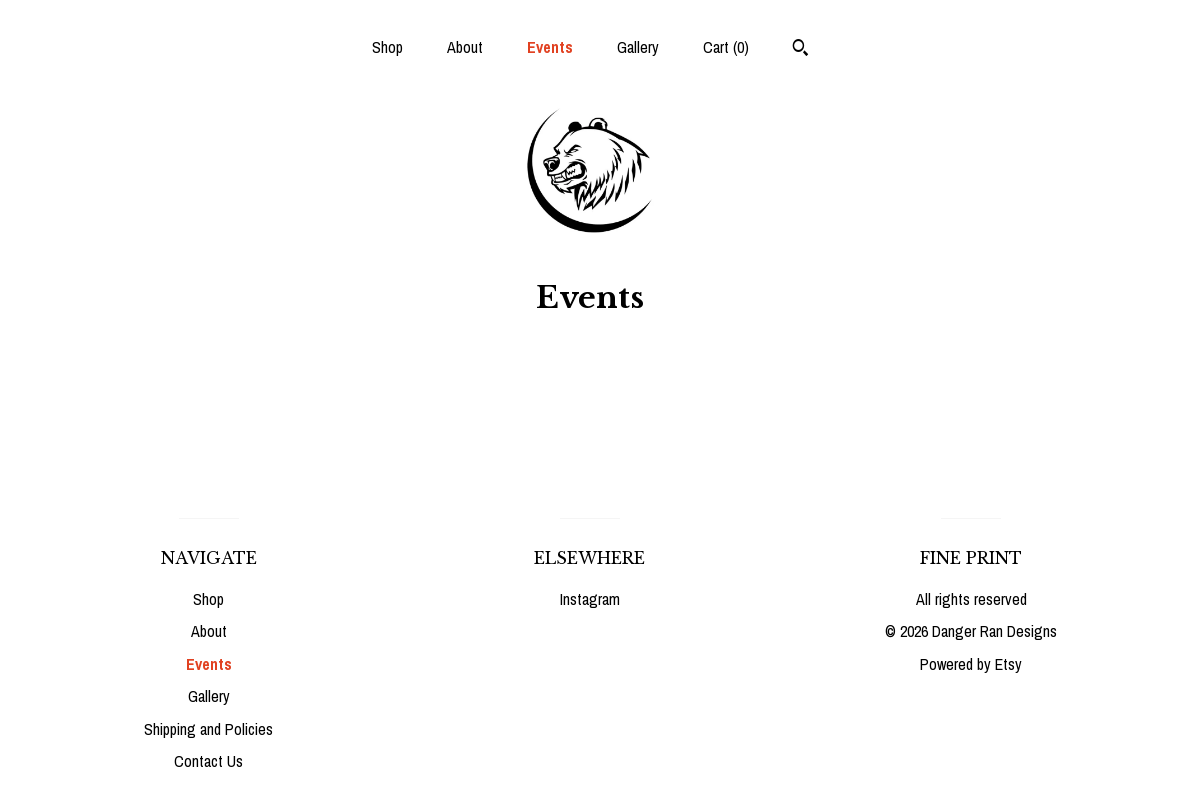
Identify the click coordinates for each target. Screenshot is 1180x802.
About (465, 47)
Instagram (590, 599)
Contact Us (208, 761)
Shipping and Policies (208, 729)
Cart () (726, 47)
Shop (387, 47)
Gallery (638, 47)
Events (550, 47)
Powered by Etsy (971, 664)
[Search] (800, 50)
